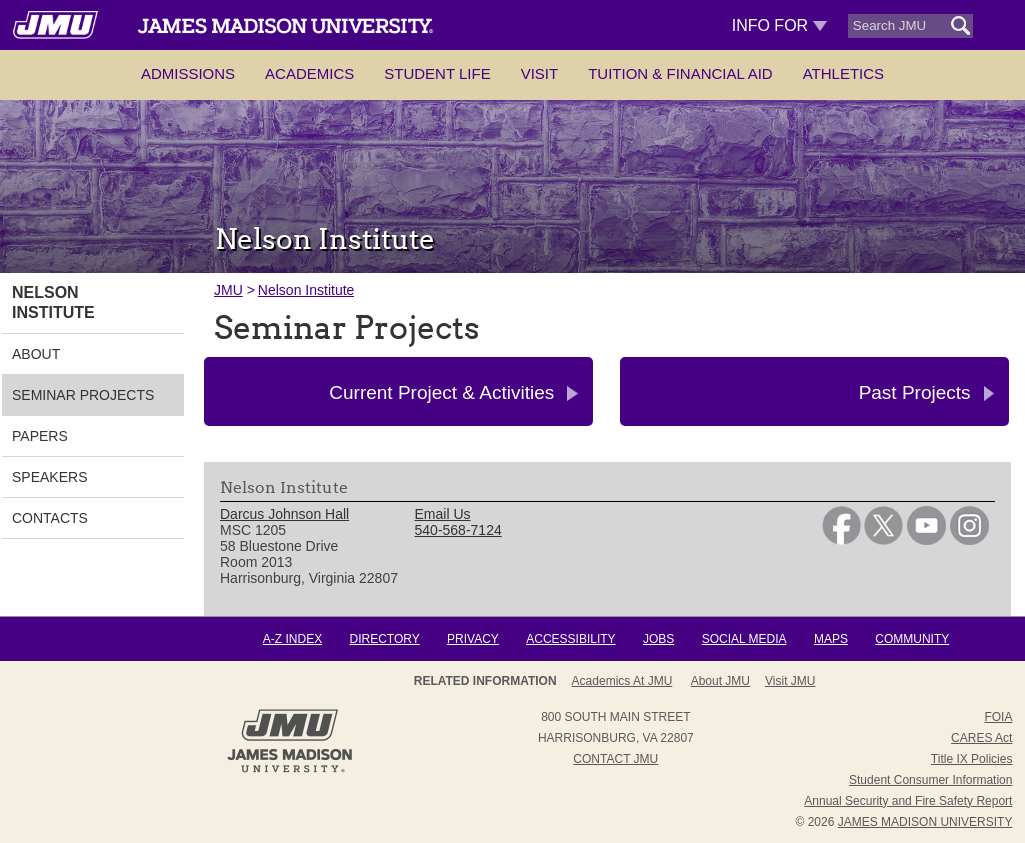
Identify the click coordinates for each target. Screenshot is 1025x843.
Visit (540, 73)
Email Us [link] (443, 514)
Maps (831, 639)
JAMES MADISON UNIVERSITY (925, 822)
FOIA (998, 717)
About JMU (720, 681)
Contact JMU (615, 759)
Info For (779, 25)
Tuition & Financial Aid (680, 73)
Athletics (843, 73)
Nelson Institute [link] (53, 302)
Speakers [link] (49, 477)
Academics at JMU (622, 681)
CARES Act (981, 738)
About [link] (36, 354)
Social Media (744, 639)
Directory (384, 639)
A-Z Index (292, 639)
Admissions (188, 73)
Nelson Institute (306, 290)
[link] (841, 540)
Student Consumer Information (930, 780)
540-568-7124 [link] (458, 530)
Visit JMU (790, 681)
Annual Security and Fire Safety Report (908, 801)
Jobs (658, 639)
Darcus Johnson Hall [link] (284, 514)
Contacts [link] (50, 518)
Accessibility (570, 639)
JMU (228, 290)
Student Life (437, 73)
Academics (309, 73)
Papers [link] (40, 436)
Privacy (473, 639)
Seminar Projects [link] (83, 395)
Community (912, 639)
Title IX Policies (972, 759)
